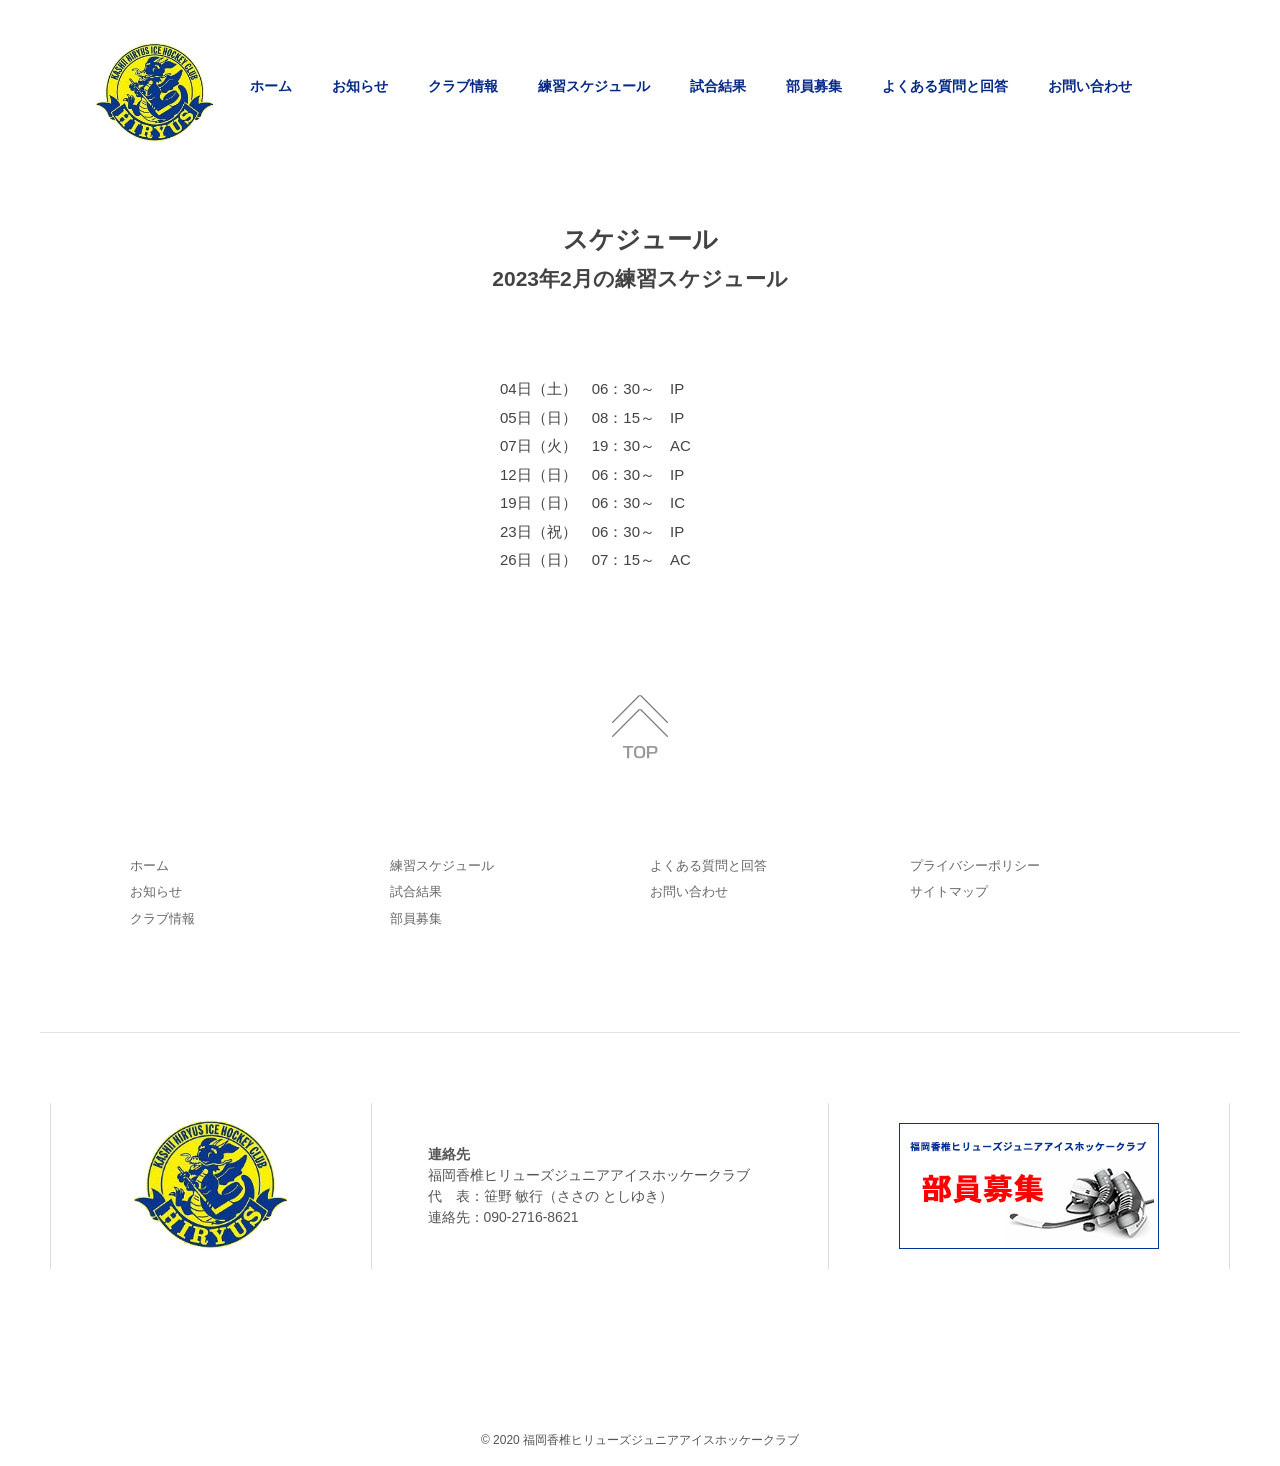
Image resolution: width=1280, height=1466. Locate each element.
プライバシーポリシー (975, 865)
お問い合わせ (1090, 86)
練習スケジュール (594, 86)
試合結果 (718, 86)
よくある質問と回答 (945, 86)
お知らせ (360, 86)
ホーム (271, 86)
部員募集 (814, 86)
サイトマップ (949, 891)
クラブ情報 (463, 86)
